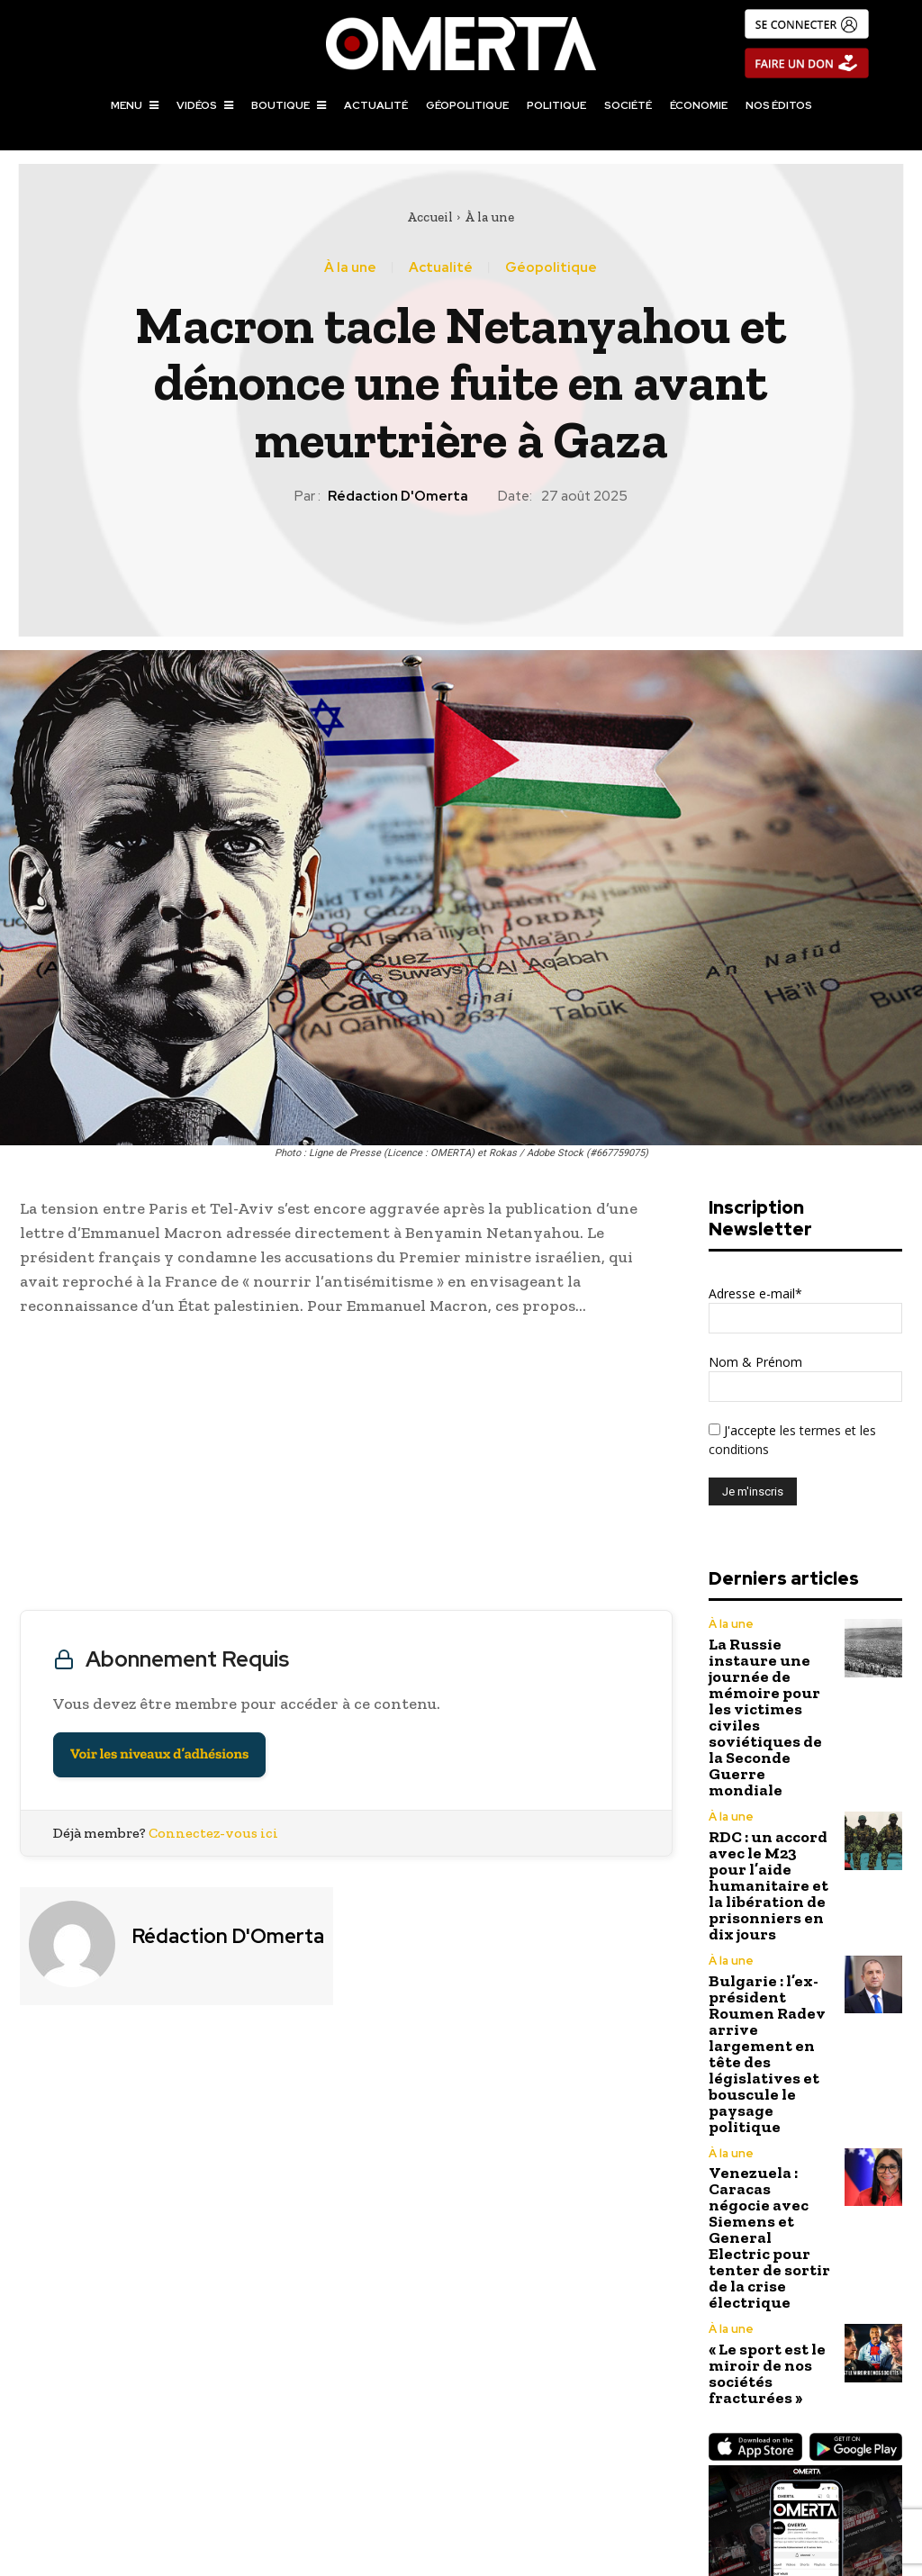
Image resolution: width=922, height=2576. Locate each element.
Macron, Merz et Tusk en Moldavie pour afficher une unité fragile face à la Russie (231, 2459)
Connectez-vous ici (213, 1832)
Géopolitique (551, 268)
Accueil (430, 217)
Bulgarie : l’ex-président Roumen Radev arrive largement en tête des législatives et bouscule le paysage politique (770, 1902)
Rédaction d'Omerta (398, 496)
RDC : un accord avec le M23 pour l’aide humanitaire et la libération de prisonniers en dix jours (767, 1790)
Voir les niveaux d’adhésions (159, 1754)
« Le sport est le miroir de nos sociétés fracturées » (757, 2106)
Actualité (441, 268)
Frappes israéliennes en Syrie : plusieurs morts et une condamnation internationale (691, 2459)
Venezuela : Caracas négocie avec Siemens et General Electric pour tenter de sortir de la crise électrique (771, 2014)
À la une (489, 217)
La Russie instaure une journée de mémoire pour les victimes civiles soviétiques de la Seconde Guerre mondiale (766, 1678)
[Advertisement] (346, 1468)
